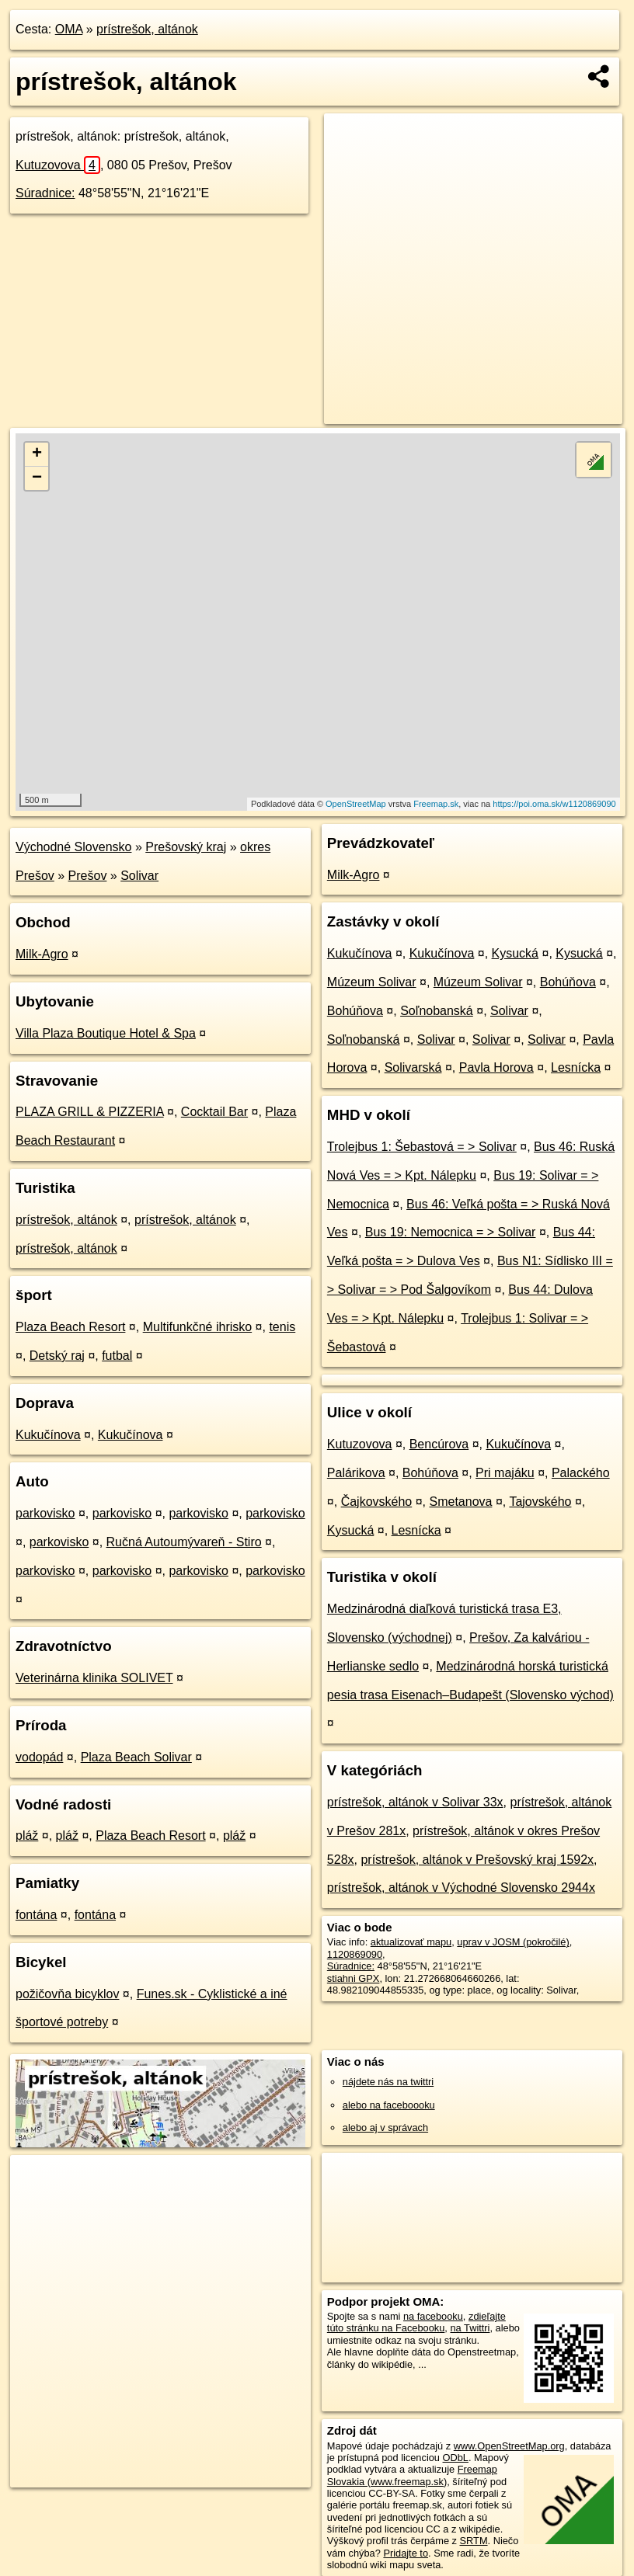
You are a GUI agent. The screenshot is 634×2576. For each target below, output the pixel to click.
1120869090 (354, 1954)
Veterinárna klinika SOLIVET (94, 1677)
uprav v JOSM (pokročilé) (513, 1942)
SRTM (474, 2540)
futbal (117, 1355)
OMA (69, 29)
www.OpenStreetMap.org (509, 2446)
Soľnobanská (436, 1010)
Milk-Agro (42, 954)
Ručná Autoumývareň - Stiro (184, 1542)
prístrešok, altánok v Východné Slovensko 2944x (461, 1887)
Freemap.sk (435, 803)
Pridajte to (405, 2553)
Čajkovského (377, 1501)
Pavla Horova (496, 1067)
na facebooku (433, 2316)
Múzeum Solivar (371, 982)
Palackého (581, 1472)
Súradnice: (45, 193)
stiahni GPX (353, 1978)
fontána (36, 1914)
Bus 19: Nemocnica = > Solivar (450, 1232)
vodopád (39, 1757)
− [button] (37, 478)
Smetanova (460, 1501)
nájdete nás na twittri (388, 2082)
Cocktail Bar (214, 1111)
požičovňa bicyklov (67, 1994)
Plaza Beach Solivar (136, 1757)
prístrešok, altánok (147, 29)
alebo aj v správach (385, 2127)
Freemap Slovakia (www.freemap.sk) (412, 2475)
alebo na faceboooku (389, 2105)
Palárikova (356, 1472)
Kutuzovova (58, 165)
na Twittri (469, 2328)
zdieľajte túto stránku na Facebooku (416, 2322)
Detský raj (57, 1355)
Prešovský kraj (185, 846)
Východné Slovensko (73, 846)
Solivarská (413, 1067)
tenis (282, 1326)
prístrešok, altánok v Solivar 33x (415, 1802)
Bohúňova (568, 982)
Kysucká (515, 953)
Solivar (139, 875)
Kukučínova (48, 1434)
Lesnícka (576, 1067)
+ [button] (37, 454)
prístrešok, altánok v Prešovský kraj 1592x (477, 1859)
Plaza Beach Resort (70, 1326)
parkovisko (45, 1513)
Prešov (87, 875)
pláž (27, 1835)
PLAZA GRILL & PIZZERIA (90, 1111)
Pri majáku (505, 1472)
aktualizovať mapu (411, 1942)
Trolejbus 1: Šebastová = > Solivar (422, 1146)
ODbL (456, 2457)
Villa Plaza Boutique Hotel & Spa (106, 1033)
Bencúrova (439, 1444)
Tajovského (540, 1501)
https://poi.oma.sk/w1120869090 (554, 803)
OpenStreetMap (356, 803)
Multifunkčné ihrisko (198, 1326)
